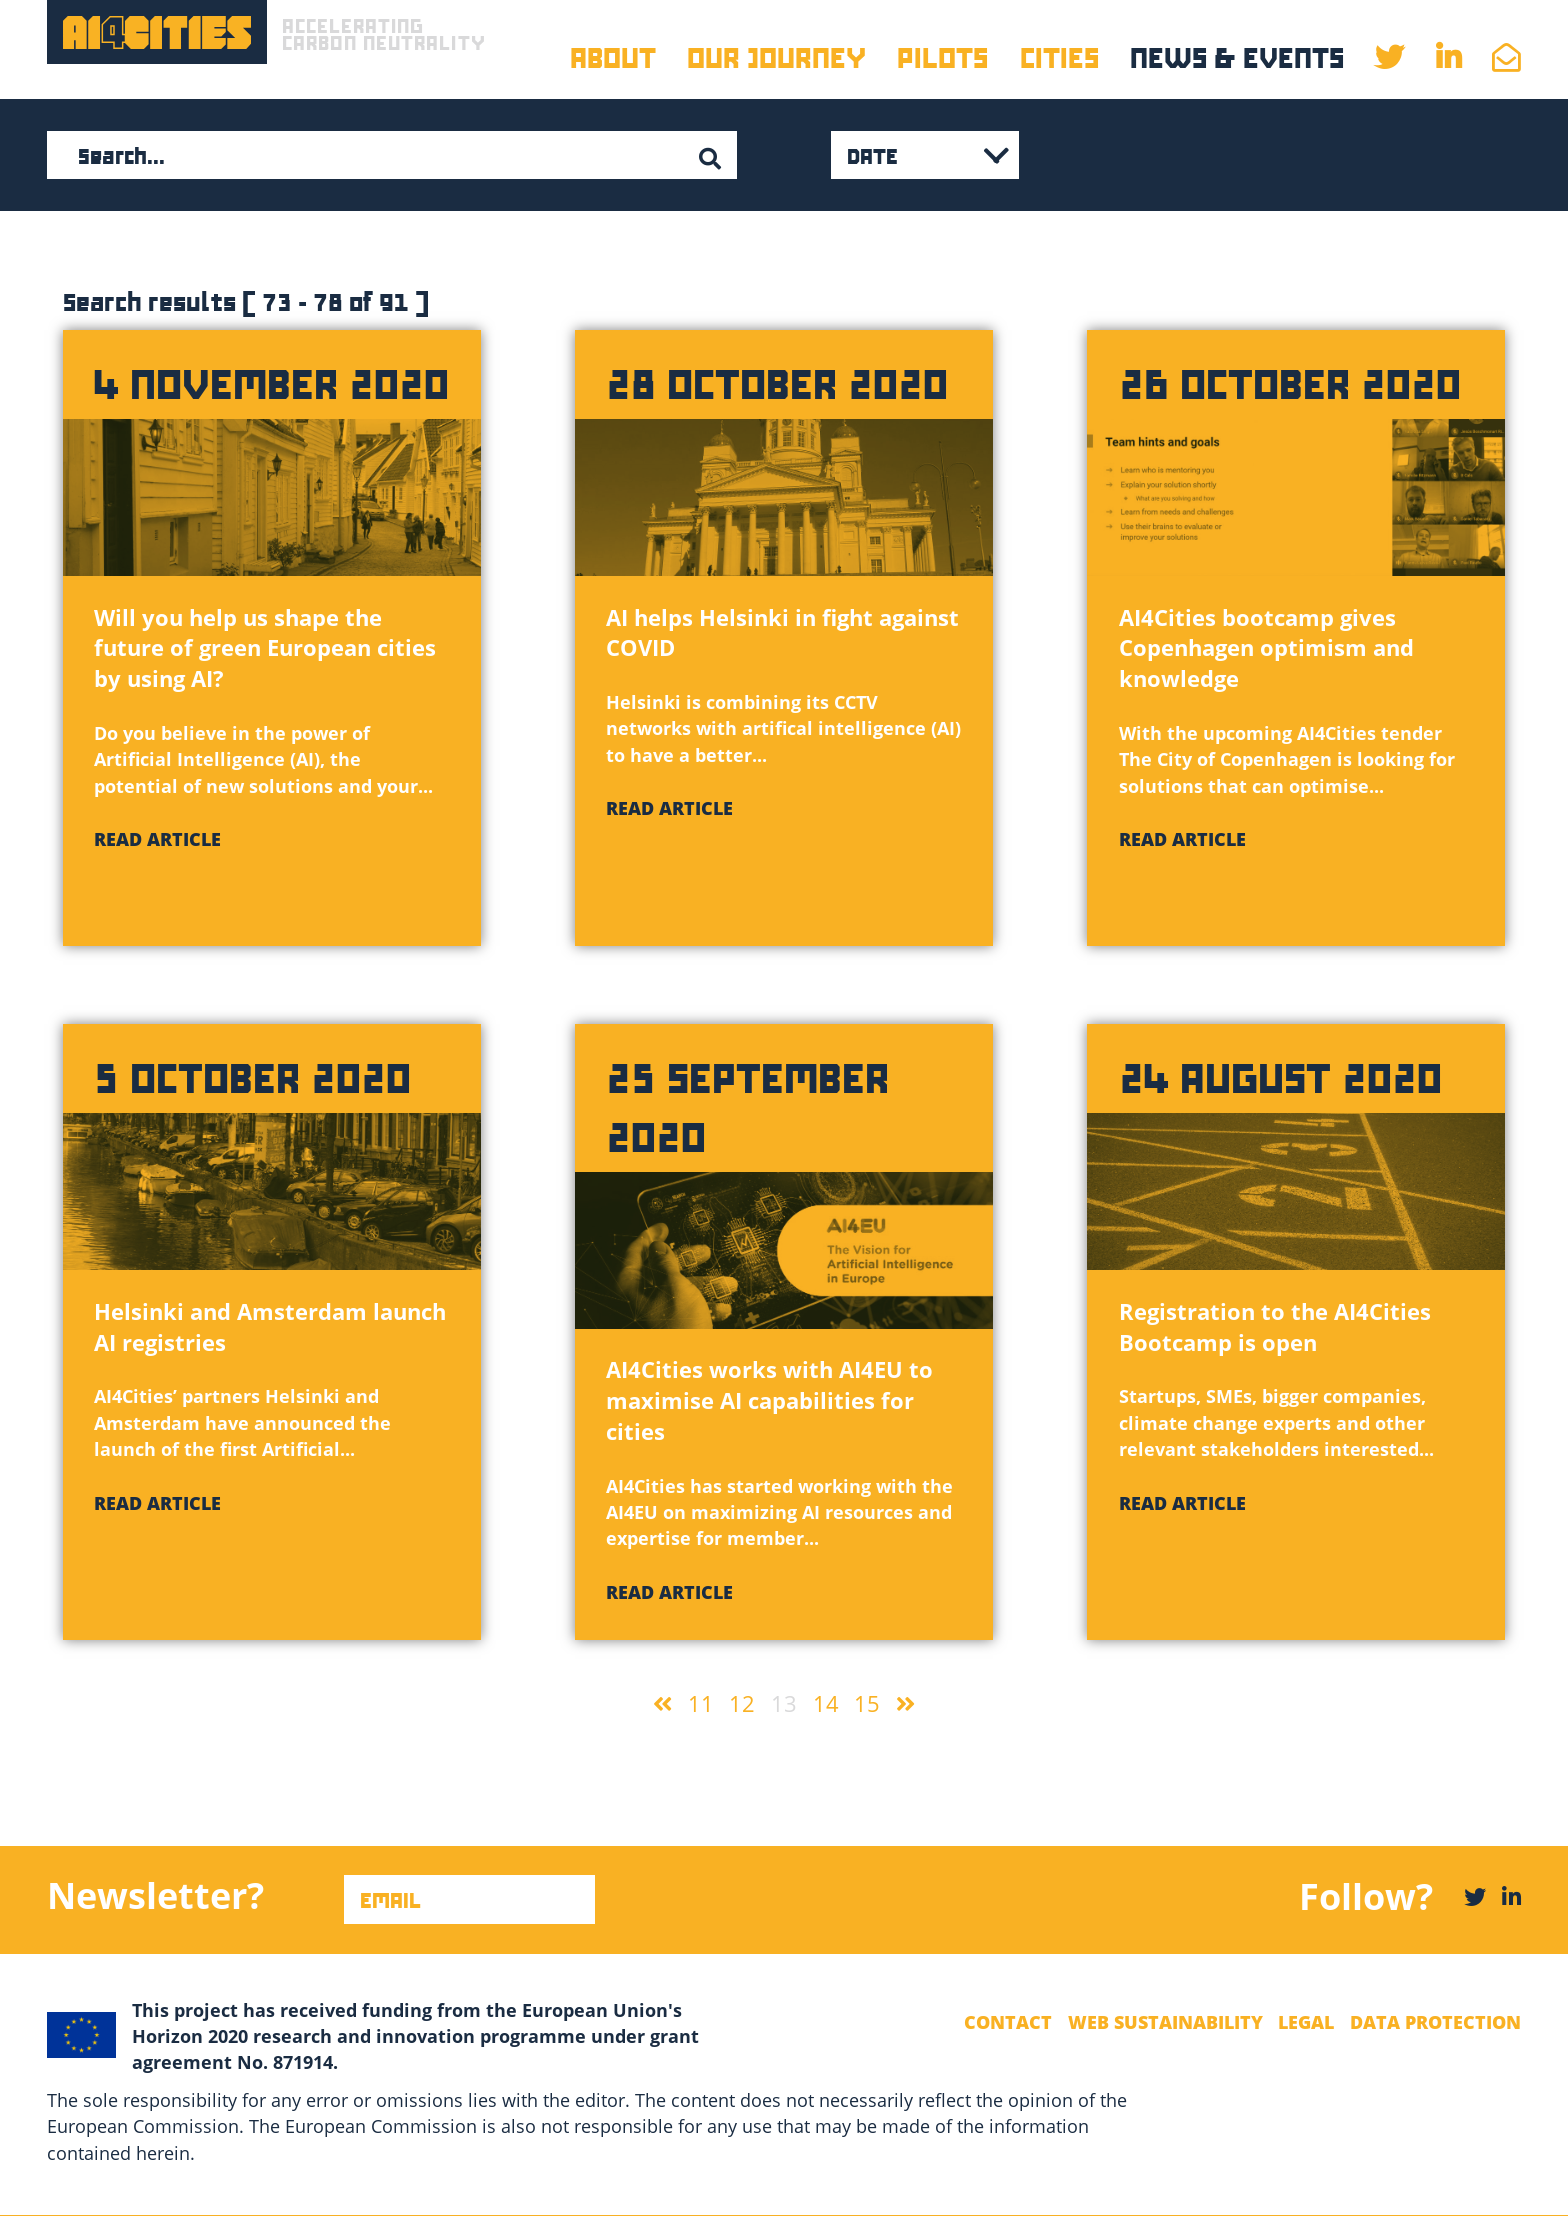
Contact (1008, 2022)
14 (826, 1703)
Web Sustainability (1165, 2022)
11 (701, 1703)
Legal (1306, 2022)
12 (742, 1703)
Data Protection (1435, 2022)
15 (867, 1703)
